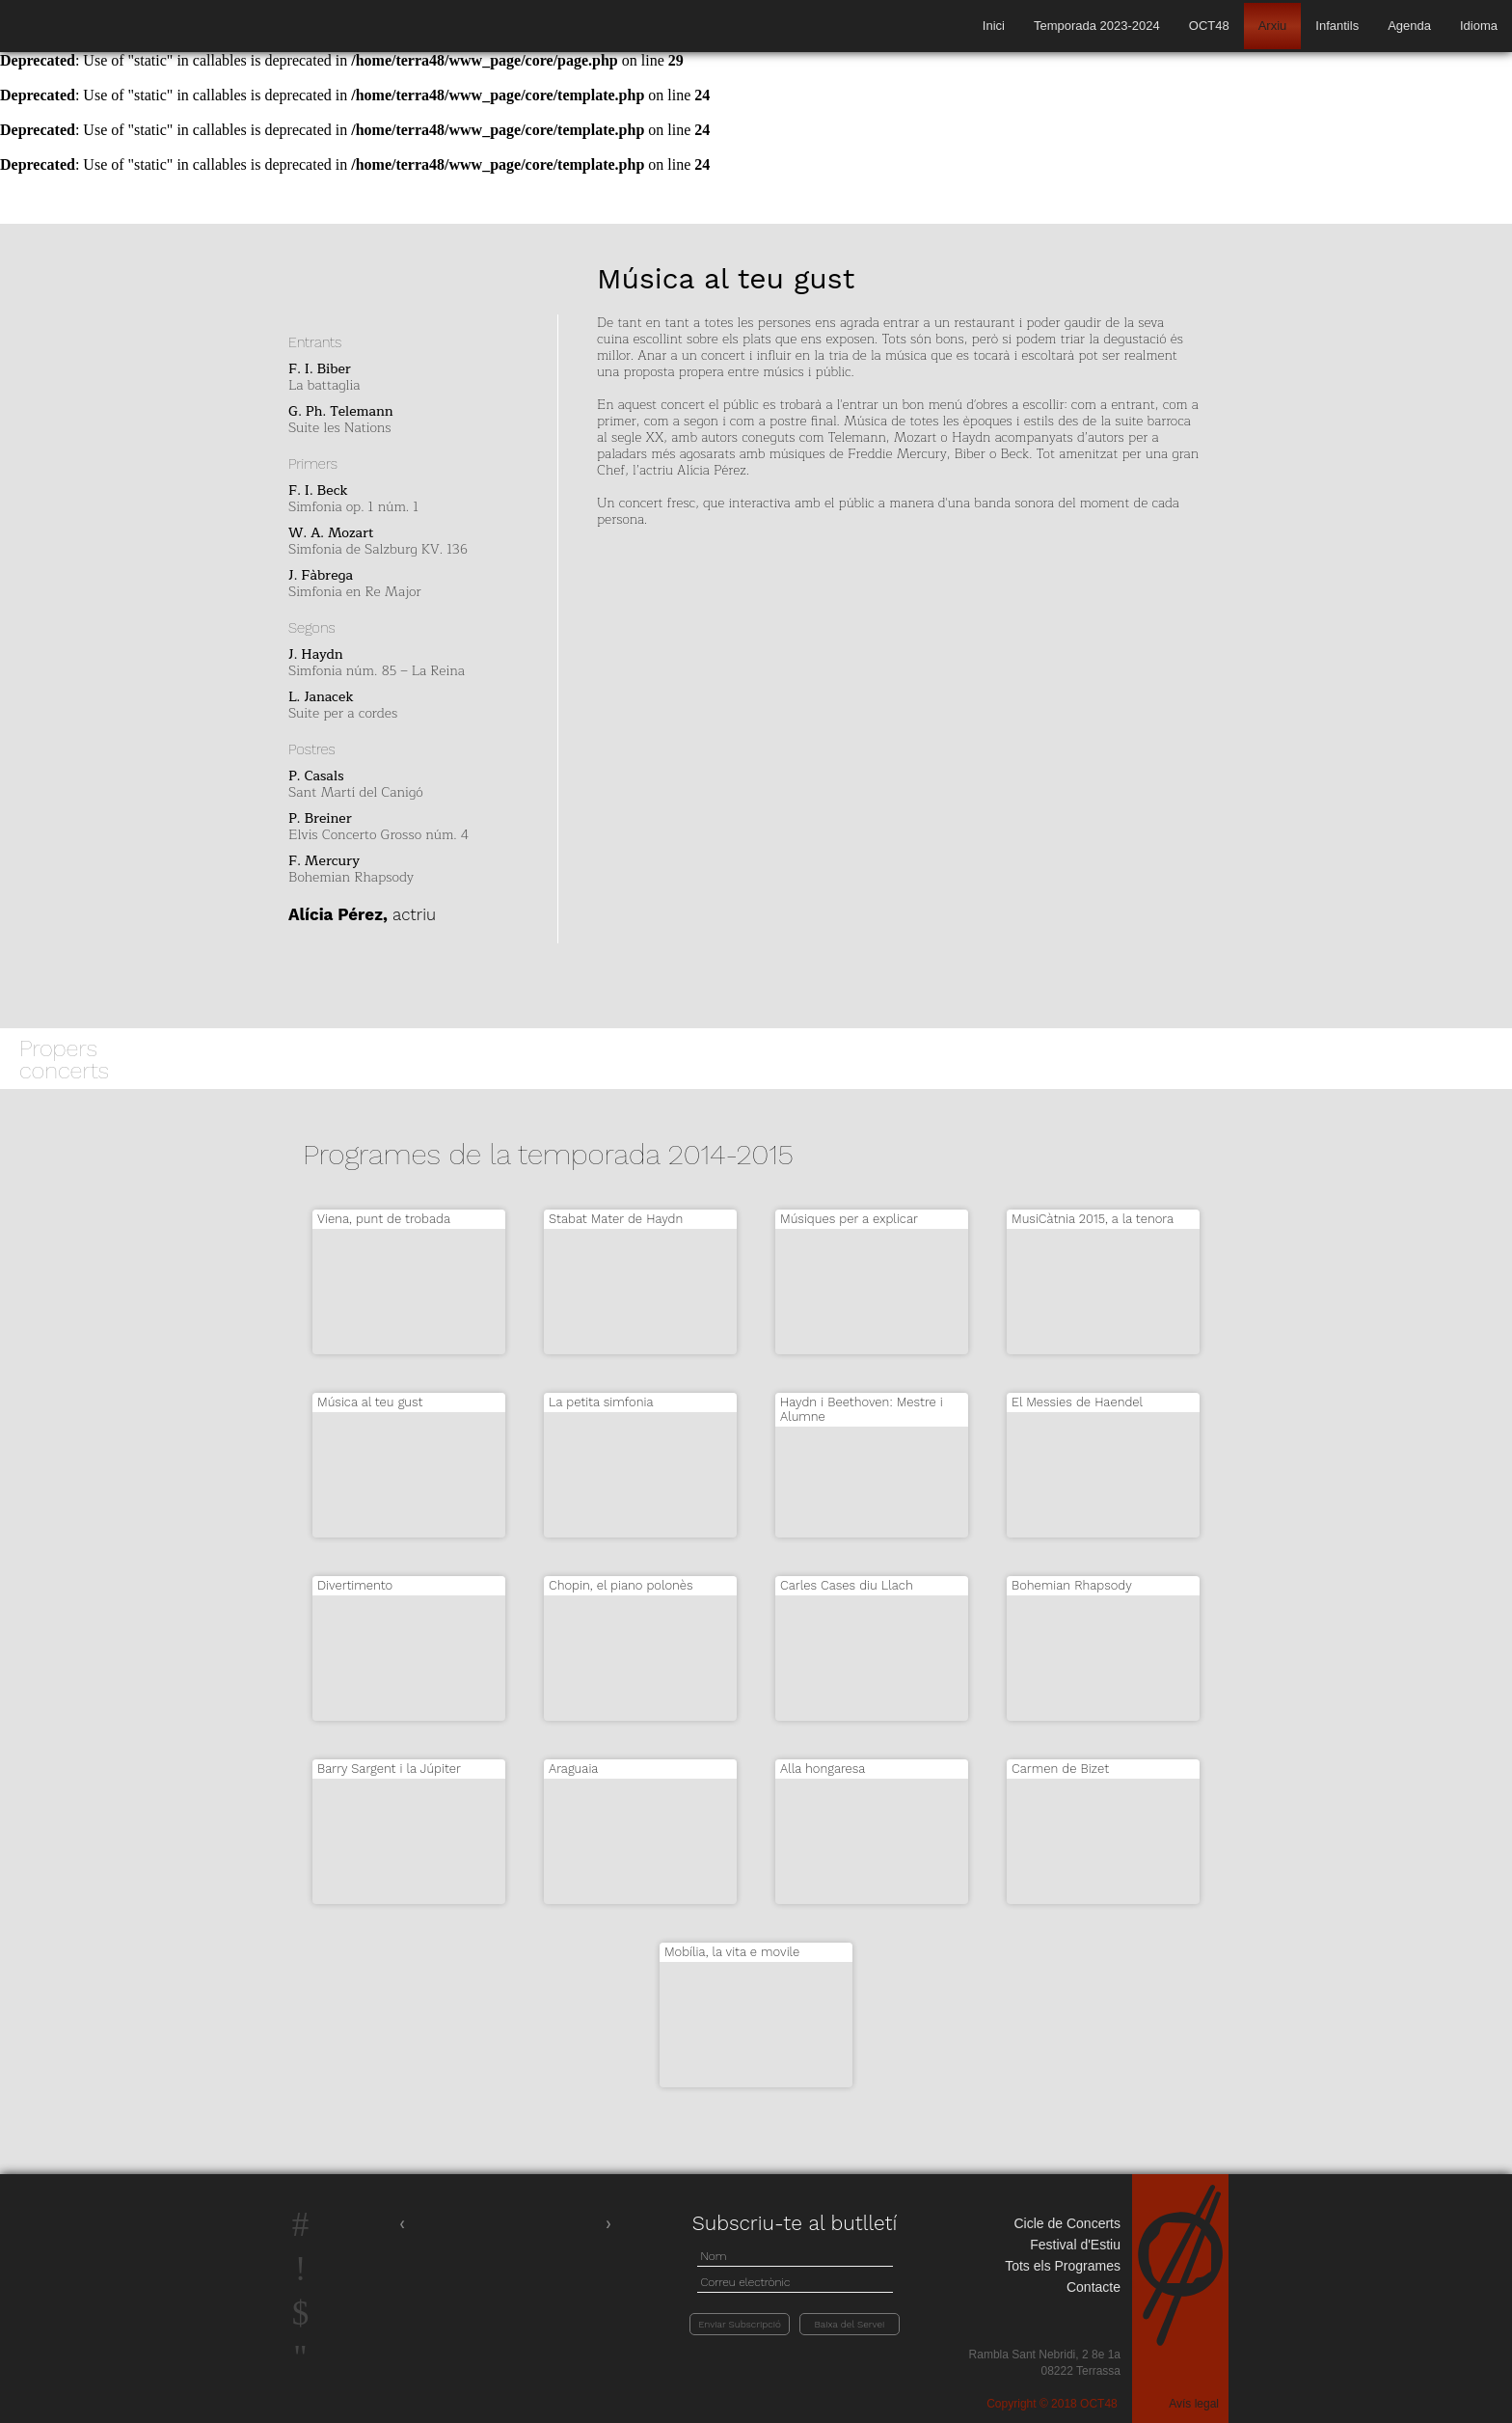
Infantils (1337, 25)
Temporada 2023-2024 (1097, 25)
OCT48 (1209, 25)
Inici (994, 25)
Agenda (1409, 25)
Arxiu (1272, 25)
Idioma (1479, 25)
